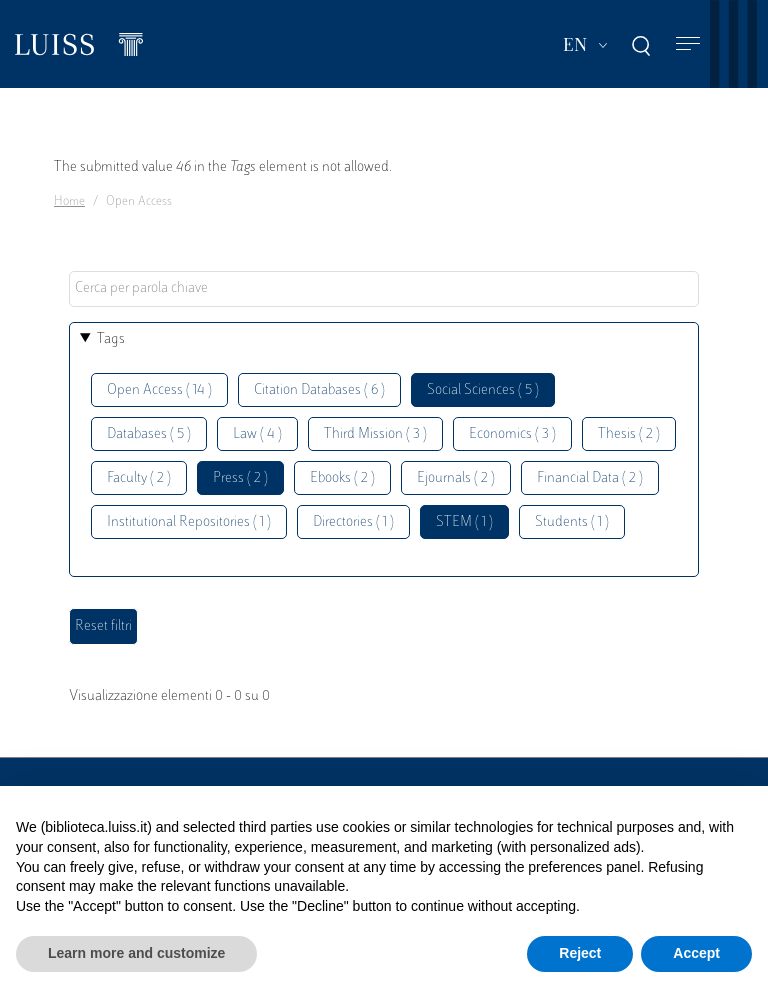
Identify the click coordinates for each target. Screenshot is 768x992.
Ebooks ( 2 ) (342, 478)
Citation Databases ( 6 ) (319, 390)
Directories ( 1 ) (353, 522)
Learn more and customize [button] (136, 953)
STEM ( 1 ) (464, 522)
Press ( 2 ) (240, 478)
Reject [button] (580, 953)
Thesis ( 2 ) (629, 434)
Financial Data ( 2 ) (590, 478)
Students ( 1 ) (572, 522)
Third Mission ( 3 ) (375, 434)
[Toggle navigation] (688, 44)
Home (69, 202)
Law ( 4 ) (257, 434)
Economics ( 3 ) (512, 434)
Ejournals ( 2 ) (456, 478)
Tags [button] (111, 339)
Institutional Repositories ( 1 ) (189, 522)
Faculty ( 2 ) (139, 478)
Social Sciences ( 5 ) (483, 390)
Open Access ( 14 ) (159, 390)
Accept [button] (696, 953)
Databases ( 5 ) (149, 434)
